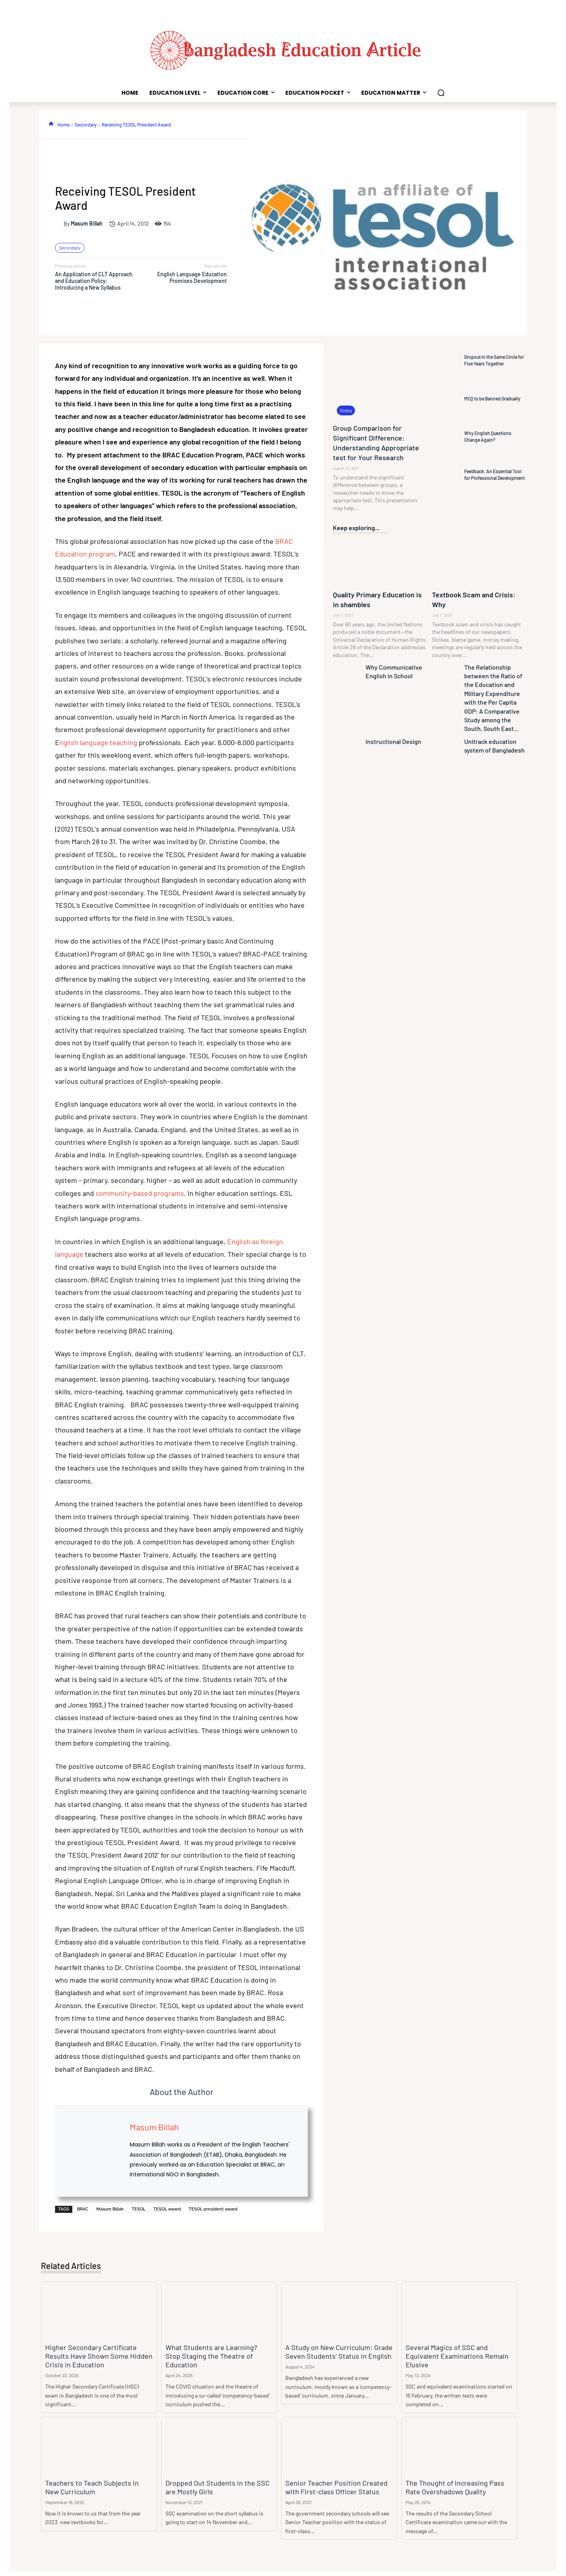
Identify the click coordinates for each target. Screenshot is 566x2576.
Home (63, 124)
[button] (441, 92)
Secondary (86, 124)
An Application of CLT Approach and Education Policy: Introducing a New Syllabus (93, 281)
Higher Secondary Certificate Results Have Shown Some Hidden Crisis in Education (96, 2353)
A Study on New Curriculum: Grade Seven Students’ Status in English (332, 2348)
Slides (346, 410)
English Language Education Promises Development (192, 277)
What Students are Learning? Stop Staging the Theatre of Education (212, 2348)
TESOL (138, 2209)
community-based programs (140, 1193)
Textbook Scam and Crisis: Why (475, 594)
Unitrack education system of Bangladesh (491, 734)
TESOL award (167, 2209)
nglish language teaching (98, 742)
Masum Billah (87, 223)
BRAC (82, 2209)
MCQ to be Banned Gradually (492, 398)
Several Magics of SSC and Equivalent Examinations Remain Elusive (457, 2348)
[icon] (51, 124)
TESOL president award (213, 2209)
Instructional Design (390, 730)
